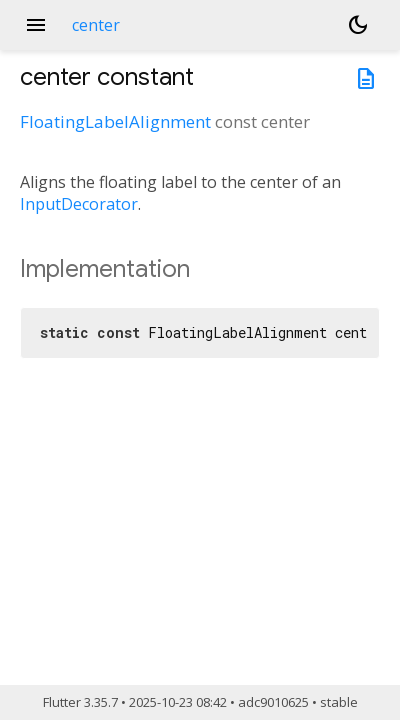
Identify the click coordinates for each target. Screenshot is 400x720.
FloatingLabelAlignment (115, 121)
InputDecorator (79, 204)
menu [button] (36, 25)
